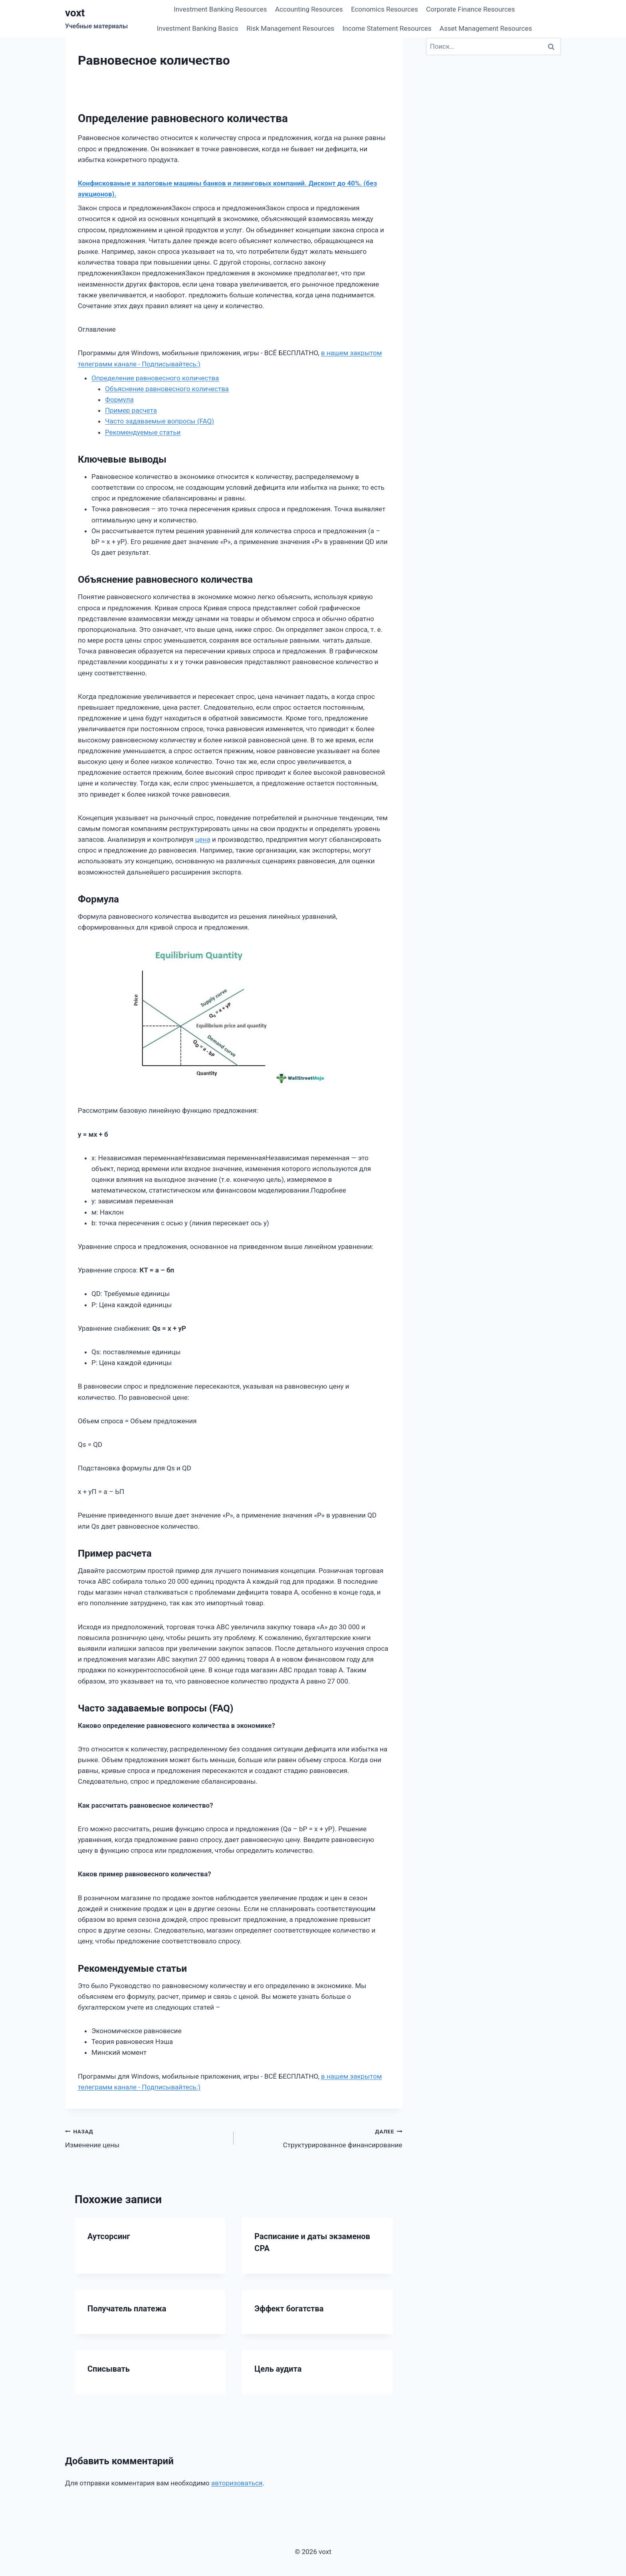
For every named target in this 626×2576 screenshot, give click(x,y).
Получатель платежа (126, 2308)
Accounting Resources (309, 9)
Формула (119, 400)
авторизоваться (237, 2483)
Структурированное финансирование (321, 2137)
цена (202, 839)
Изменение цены (146, 2137)
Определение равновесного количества (155, 378)
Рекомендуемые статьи (142, 432)
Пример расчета (131, 410)
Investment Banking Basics (197, 28)
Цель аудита (277, 2369)
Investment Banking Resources (220, 9)
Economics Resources (384, 9)
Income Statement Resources (387, 28)
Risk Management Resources (290, 28)
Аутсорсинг (108, 2236)
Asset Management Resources (486, 28)
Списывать (108, 2369)
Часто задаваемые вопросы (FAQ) (159, 421)
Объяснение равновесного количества (167, 389)
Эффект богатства (288, 2308)
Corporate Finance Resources (470, 9)
